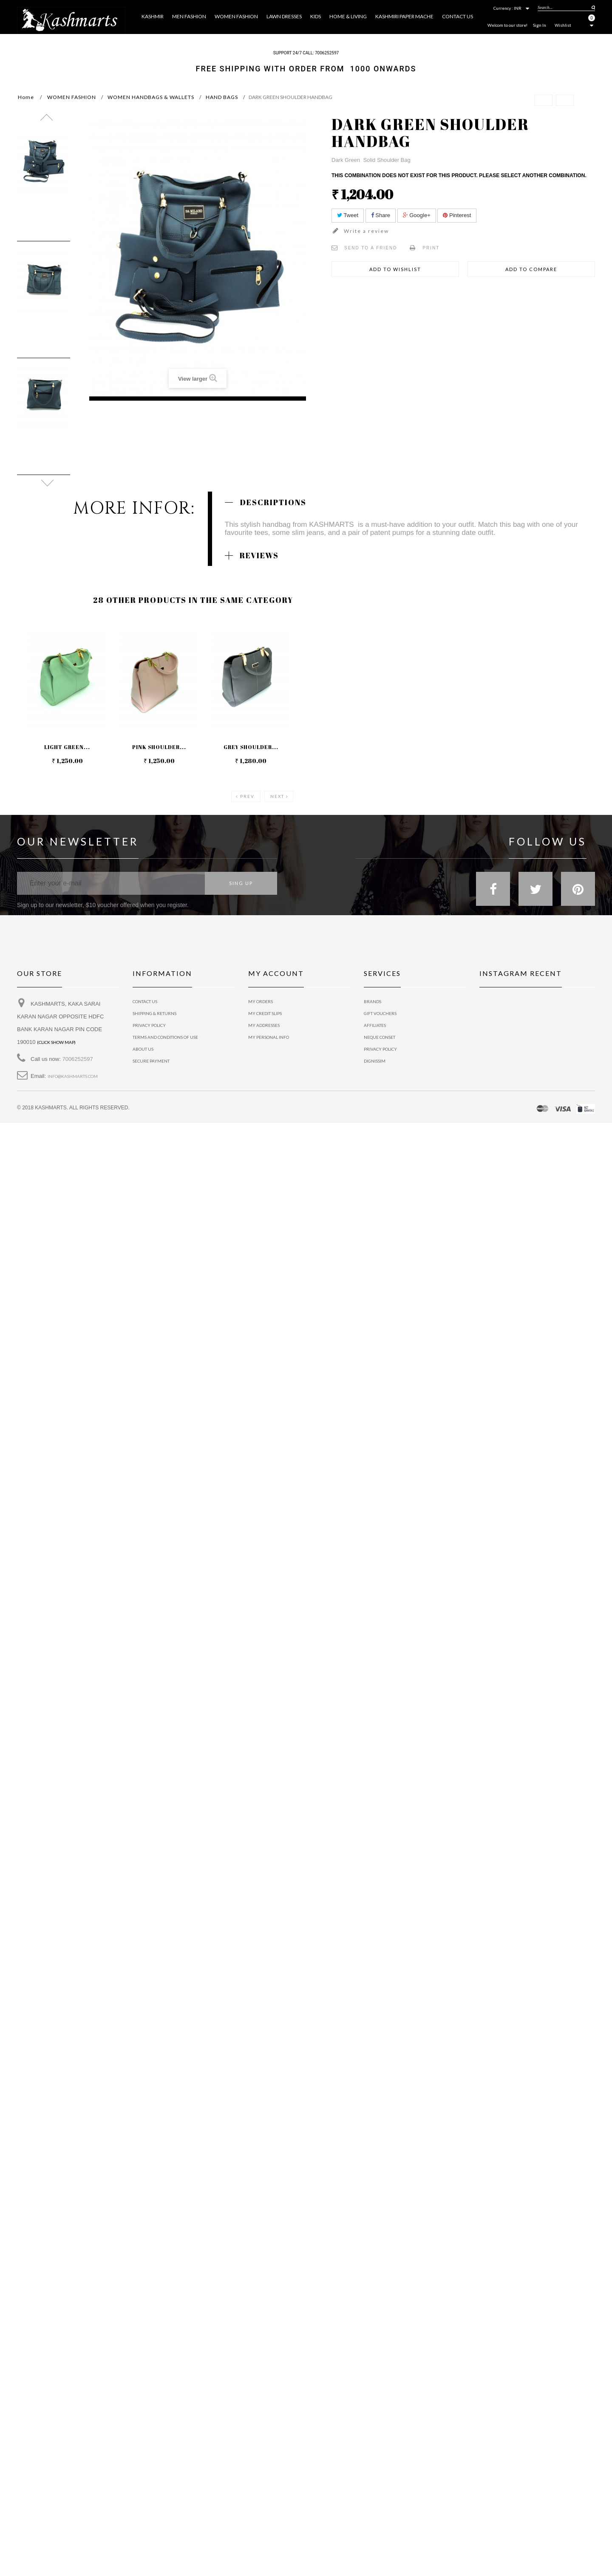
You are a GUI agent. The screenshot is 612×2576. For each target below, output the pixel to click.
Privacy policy (380, 1049)
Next (277, 796)
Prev (247, 796)
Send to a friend (370, 248)
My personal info (268, 1037)
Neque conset (379, 1037)
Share (380, 215)
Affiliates (375, 1025)
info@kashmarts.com (73, 1076)
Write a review (365, 231)
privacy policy (149, 1025)
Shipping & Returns (154, 1013)
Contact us (145, 1001)
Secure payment (151, 1060)
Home (26, 97)
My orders (260, 1001)
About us (143, 1049)
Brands (372, 1001)
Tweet (347, 215)
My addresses (264, 1025)
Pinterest (457, 215)
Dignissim (374, 1060)
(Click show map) (56, 1042)
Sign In (539, 25)
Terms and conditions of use (165, 1037)
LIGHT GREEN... (67, 747)
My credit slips (265, 1013)
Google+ (417, 215)
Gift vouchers (380, 1013)
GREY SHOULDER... (250, 747)
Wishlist (563, 25)
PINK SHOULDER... (159, 747)
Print (430, 248)
